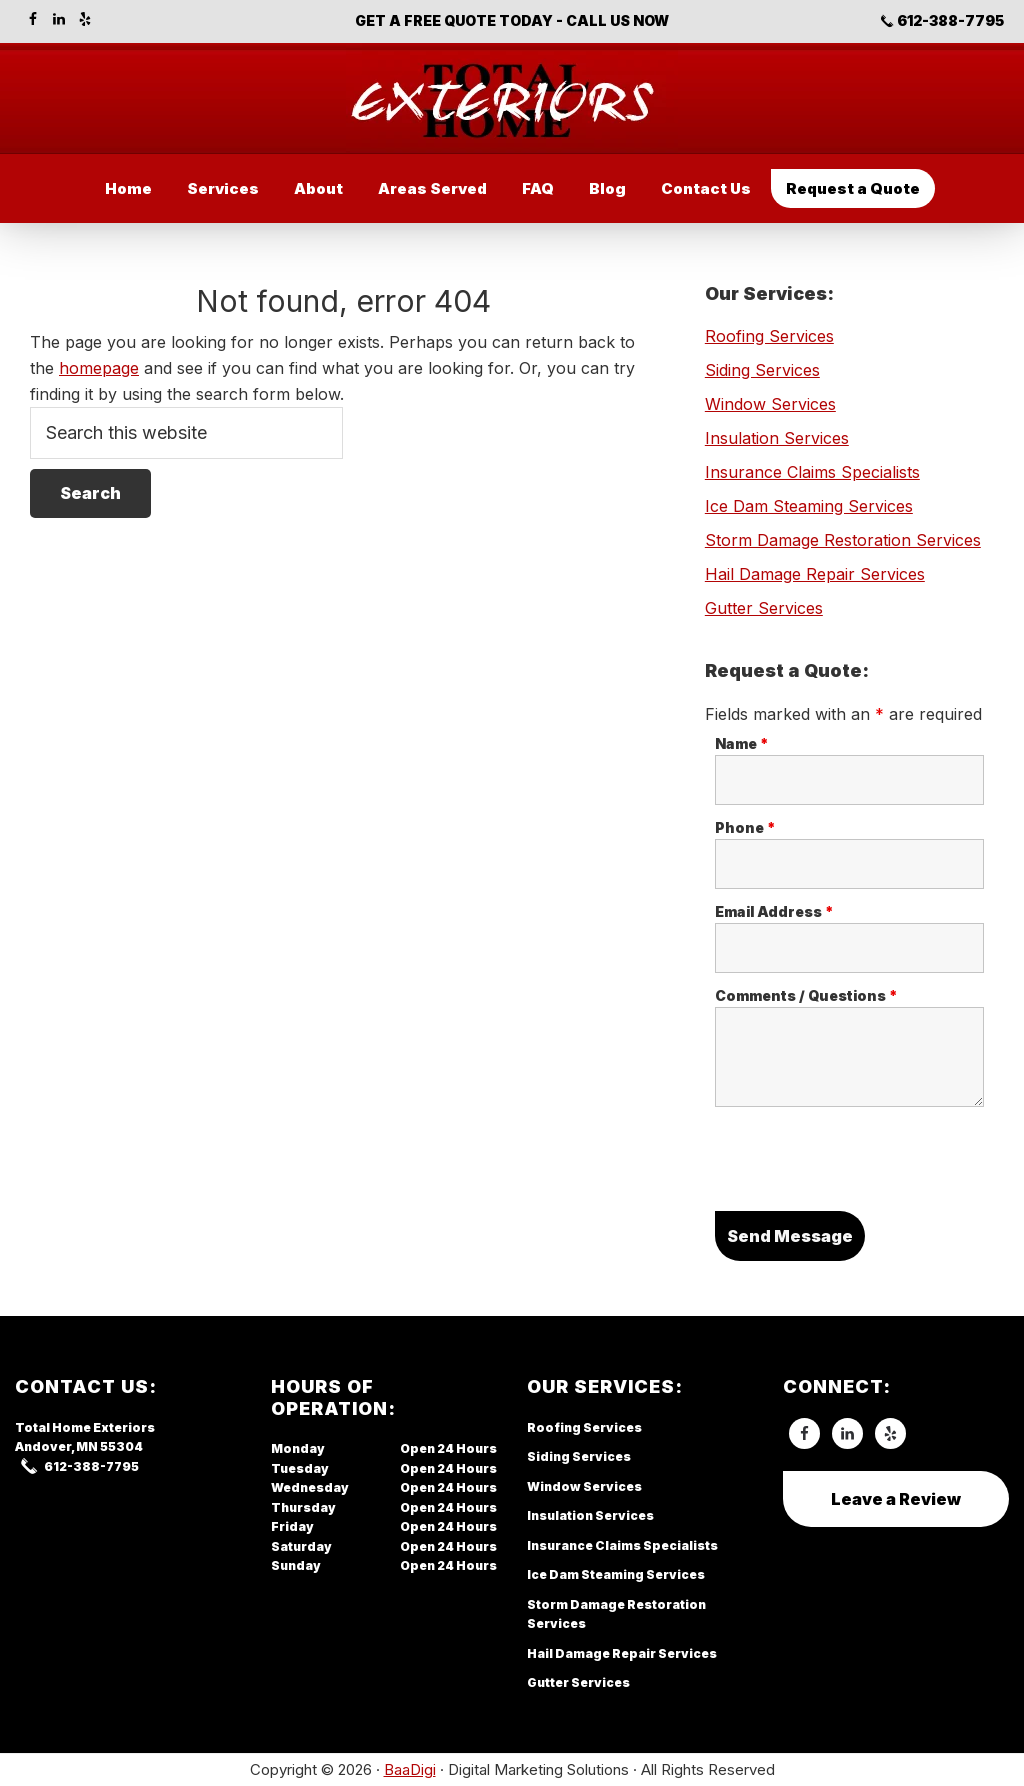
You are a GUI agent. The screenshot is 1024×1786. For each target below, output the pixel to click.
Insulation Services (777, 438)
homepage (99, 368)
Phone (745, 827)
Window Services (770, 404)
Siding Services (762, 370)
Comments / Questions (806, 995)
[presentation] (867, 1162)
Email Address (774, 911)
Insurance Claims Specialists (812, 472)
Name (742, 743)
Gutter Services (764, 608)
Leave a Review (896, 1499)
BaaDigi (410, 1769)
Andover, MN (56, 1446)
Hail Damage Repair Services (815, 574)
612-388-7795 (950, 20)
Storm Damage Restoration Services (843, 540)
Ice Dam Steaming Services (809, 506)
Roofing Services (769, 336)
